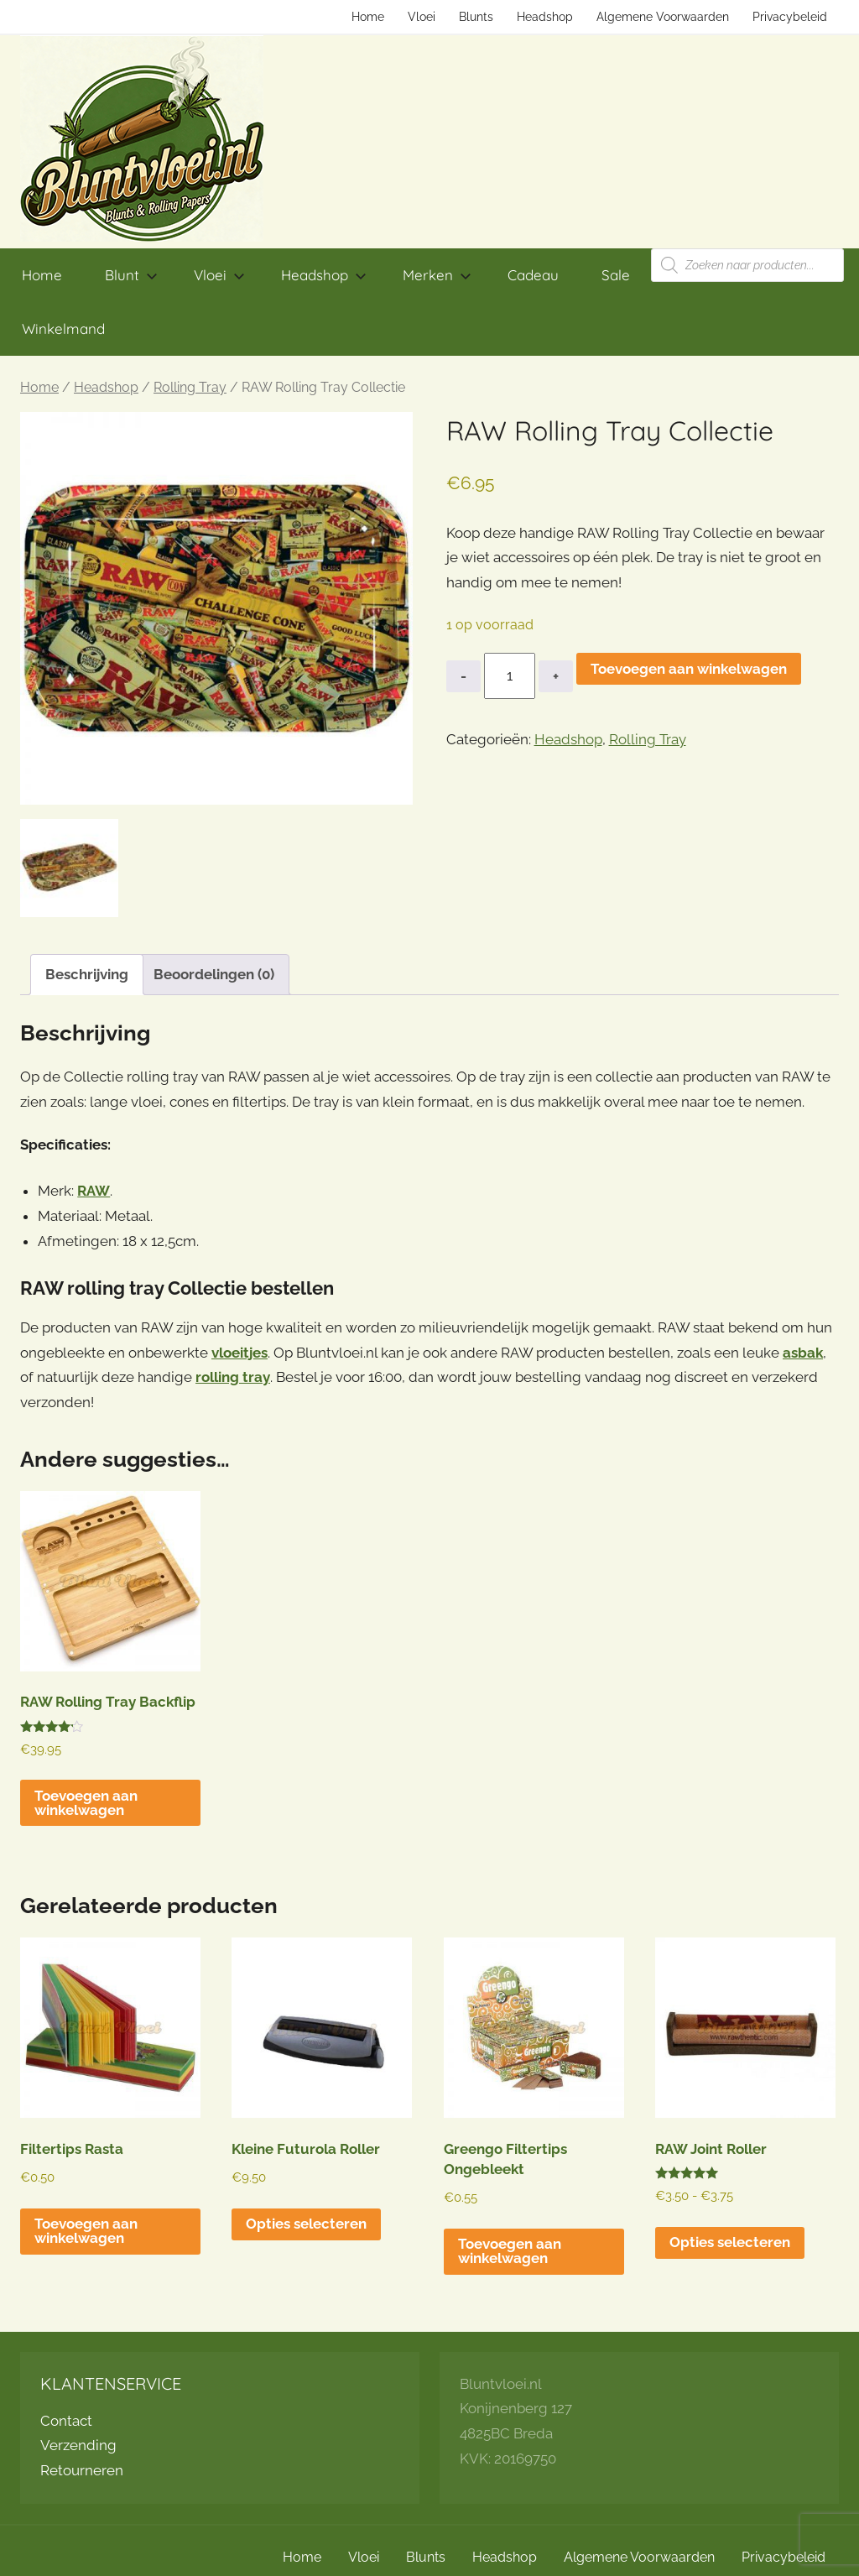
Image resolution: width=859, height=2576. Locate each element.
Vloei (421, 16)
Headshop (545, 16)
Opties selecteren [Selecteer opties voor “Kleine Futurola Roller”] (306, 2223)
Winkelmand (63, 328)
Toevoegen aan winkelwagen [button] (86, 1802)
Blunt (131, 275)
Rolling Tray (190, 387)
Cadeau (533, 275)
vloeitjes (239, 1352)
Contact (66, 2420)
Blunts (476, 16)
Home (367, 16)
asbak (803, 1352)
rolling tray (232, 1377)
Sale (615, 275)
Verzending (78, 2445)
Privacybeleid (789, 16)
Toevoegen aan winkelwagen (689, 668)
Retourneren (81, 2470)
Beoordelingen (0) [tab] (214, 974)
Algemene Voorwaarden (662, 16)
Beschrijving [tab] (86, 974)
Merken (437, 275)
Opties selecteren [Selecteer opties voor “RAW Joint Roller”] (729, 2242)
